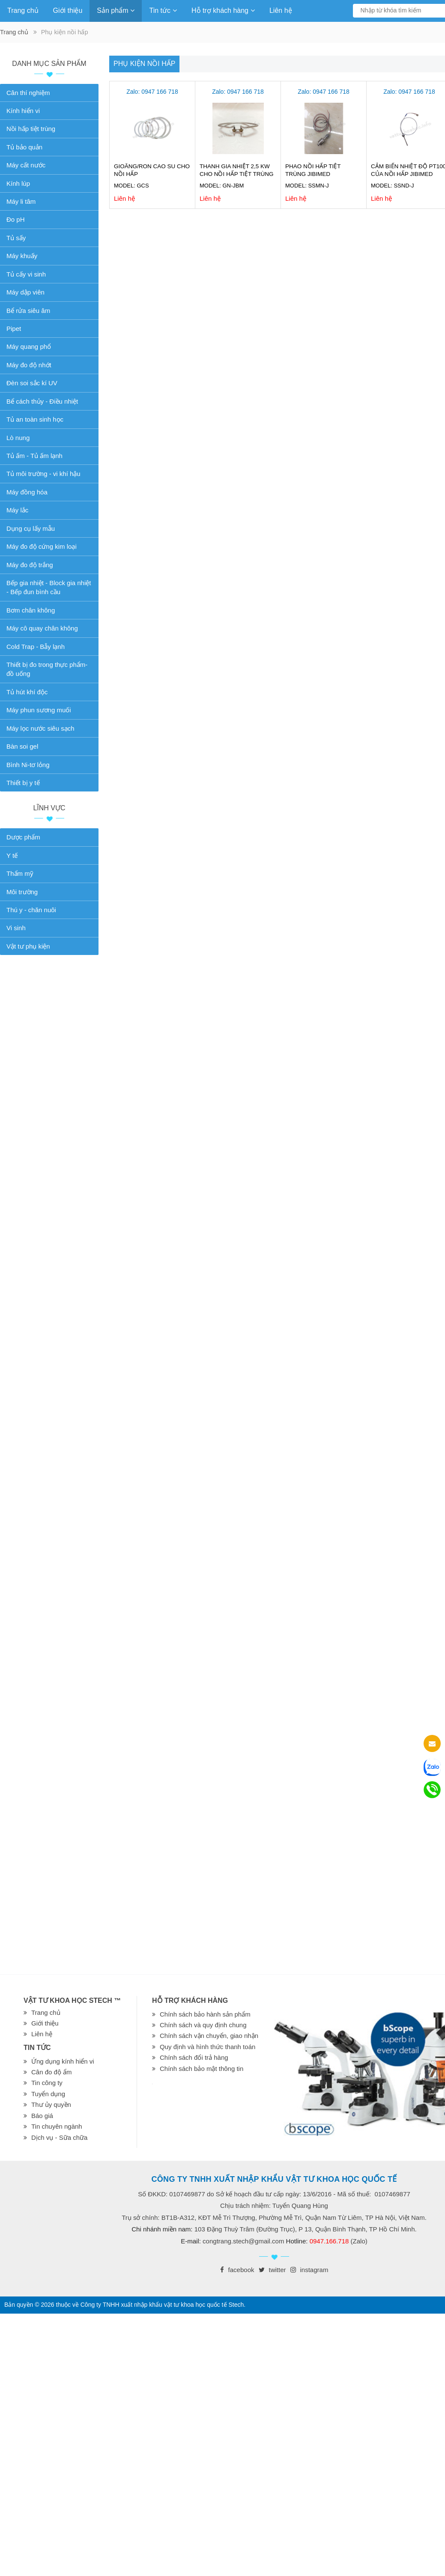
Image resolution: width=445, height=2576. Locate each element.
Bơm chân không (30, 610)
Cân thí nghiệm (28, 92)
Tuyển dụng (48, 2093)
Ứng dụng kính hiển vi (62, 2061)
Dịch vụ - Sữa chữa (59, 2137)
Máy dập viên (25, 292)
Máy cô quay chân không (42, 628)
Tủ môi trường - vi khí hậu (43, 473)
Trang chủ (23, 10)
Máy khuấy (21, 255)
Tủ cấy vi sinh (26, 274)
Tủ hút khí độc (27, 692)
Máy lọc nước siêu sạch (40, 728)
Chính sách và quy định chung (203, 2025)
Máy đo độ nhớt (28, 365)
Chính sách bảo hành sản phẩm (205, 2014)
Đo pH (15, 219)
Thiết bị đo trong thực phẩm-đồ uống (46, 669)
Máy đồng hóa (27, 492)
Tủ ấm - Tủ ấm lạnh (34, 455)
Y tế (12, 855)
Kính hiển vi (23, 110)
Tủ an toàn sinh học (34, 419)
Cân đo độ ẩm (51, 2072)
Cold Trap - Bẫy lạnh (35, 646)
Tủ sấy (16, 237)
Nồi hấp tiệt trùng (30, 128)
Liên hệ (280, 10)
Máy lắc (17, 510)
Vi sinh (16, 927)
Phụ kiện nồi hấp (144, 63)
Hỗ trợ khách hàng (223, 10)
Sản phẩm (115, 10)
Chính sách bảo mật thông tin (201, 2068)
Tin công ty (47, 2082)
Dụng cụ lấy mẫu (30, 528)
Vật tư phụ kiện (28, 946)
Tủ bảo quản (24, 147)
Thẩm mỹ (19, 873)
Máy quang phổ (28, 346)
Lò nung (18, 437)
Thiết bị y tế (23, 782)
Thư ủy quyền (51, 2104)
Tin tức (163, 10)
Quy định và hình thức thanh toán (207, 2046)
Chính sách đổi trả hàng (194, 2057)
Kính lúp (18, 183)
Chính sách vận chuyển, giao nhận (209, 2035)
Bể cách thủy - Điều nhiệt (42, 401)
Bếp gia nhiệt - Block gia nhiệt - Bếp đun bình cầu (48, 587)
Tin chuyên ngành (56, 2126)
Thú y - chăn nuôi (31, 909)
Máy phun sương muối (38, 710)
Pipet (13, 328)
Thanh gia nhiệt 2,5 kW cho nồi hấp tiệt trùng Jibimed (237, 174)
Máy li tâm (21, 201)
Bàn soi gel (22, 746)
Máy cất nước (25, 165)
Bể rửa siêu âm (28, 310)
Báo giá (42, 2115)
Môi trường (22, 891)
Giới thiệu (68, 10)
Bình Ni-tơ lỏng (28, 764)
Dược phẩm (23, 837)
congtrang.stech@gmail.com (243, 2241)
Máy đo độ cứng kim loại (41, 546)
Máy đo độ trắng (29, 564)
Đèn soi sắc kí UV (31, 383)
